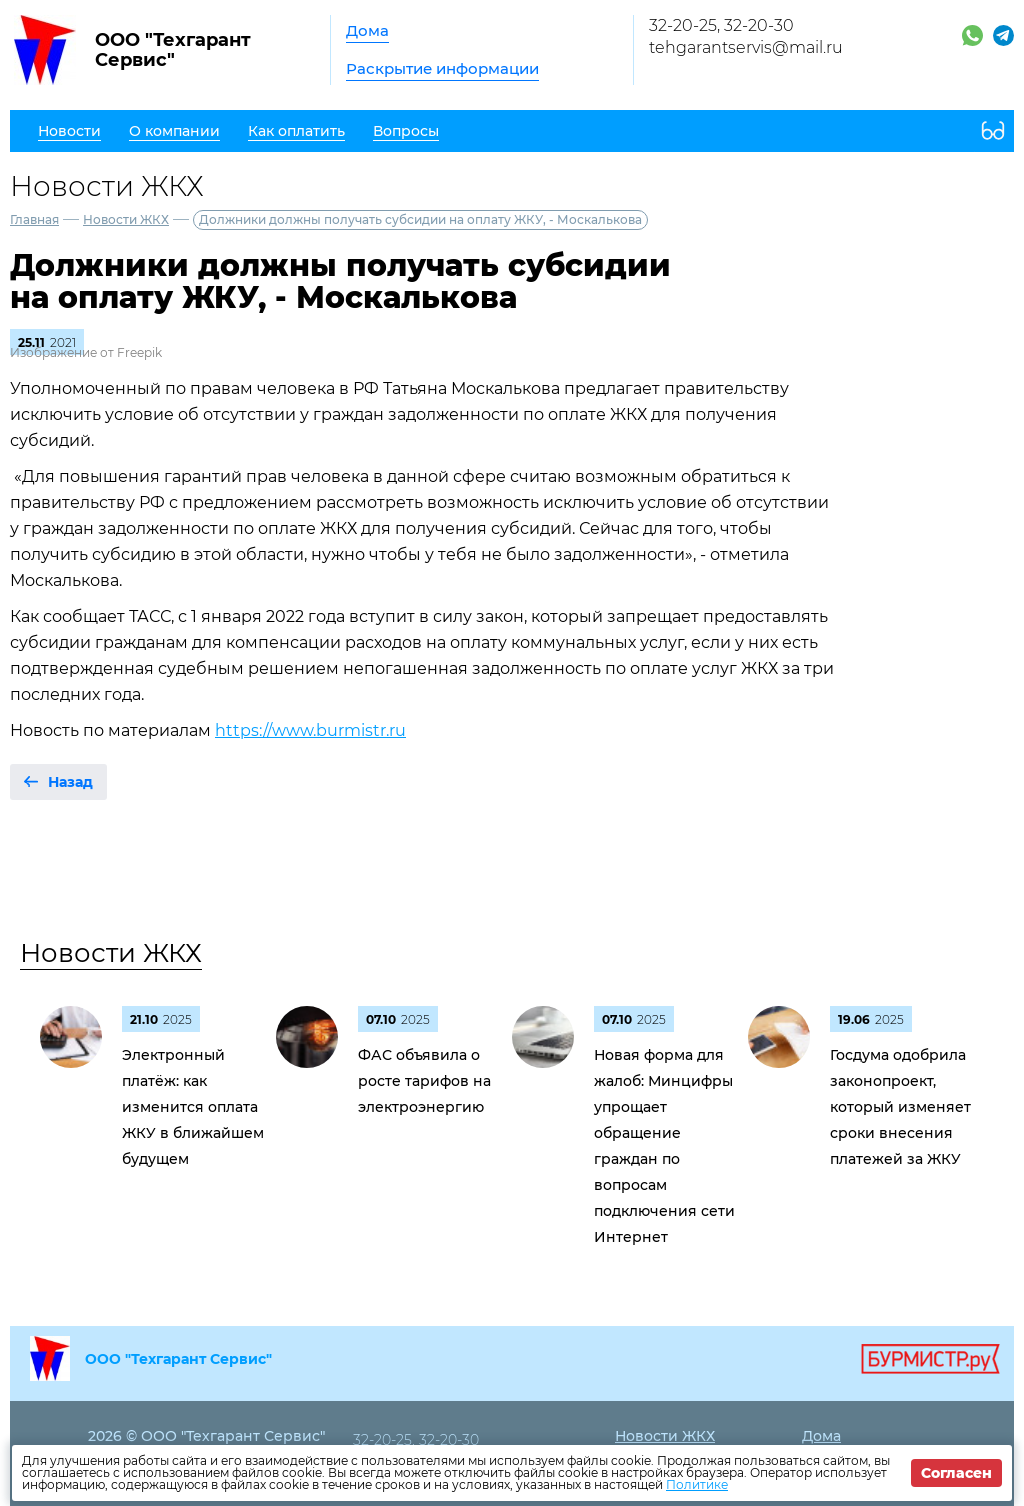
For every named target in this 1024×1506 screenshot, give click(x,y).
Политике (697, 1484)
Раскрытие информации (442, 68)
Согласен (956, 1473)
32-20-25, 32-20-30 (721, 25)
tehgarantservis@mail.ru (746, 47)
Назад (70, 782)
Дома (367, 30)
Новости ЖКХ (126, 219)
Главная (34, 219)
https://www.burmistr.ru (310, 730)
